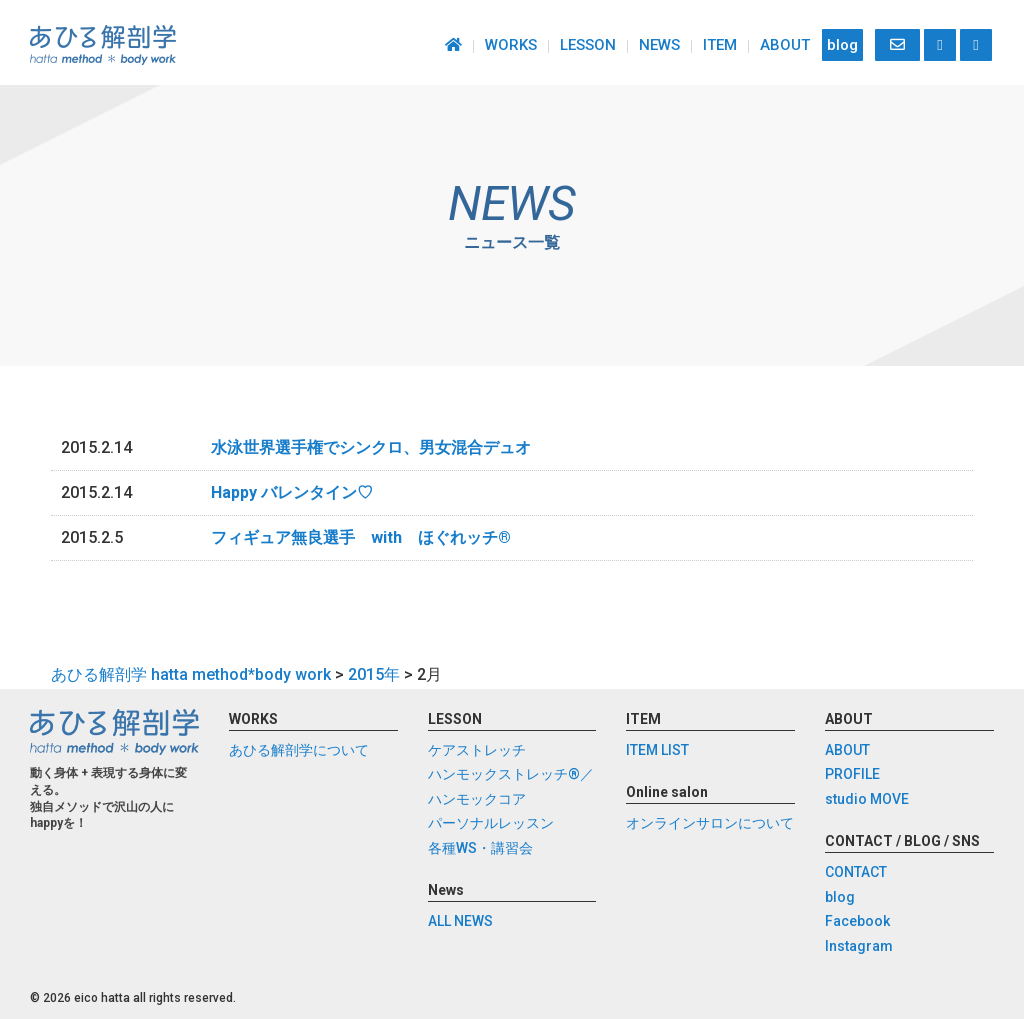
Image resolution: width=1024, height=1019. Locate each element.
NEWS (659, 45)
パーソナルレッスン (491, 823)
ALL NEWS (460, 921)
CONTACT (856, 872)
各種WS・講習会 (480, 848)
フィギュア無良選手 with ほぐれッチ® (361, 537)
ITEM (720, 45)
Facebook (857, 921)
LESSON (588, 45)
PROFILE (852, 774)
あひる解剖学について (299, 750)
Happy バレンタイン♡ (292, 492)
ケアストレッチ (477, 750)
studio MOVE (867, 799)
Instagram (859, 946)
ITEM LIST (657, 750)
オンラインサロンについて (710, 823)
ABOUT (785, 45)
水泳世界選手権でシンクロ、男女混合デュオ (371, 447)
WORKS (511, 45)
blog (842, 45)
